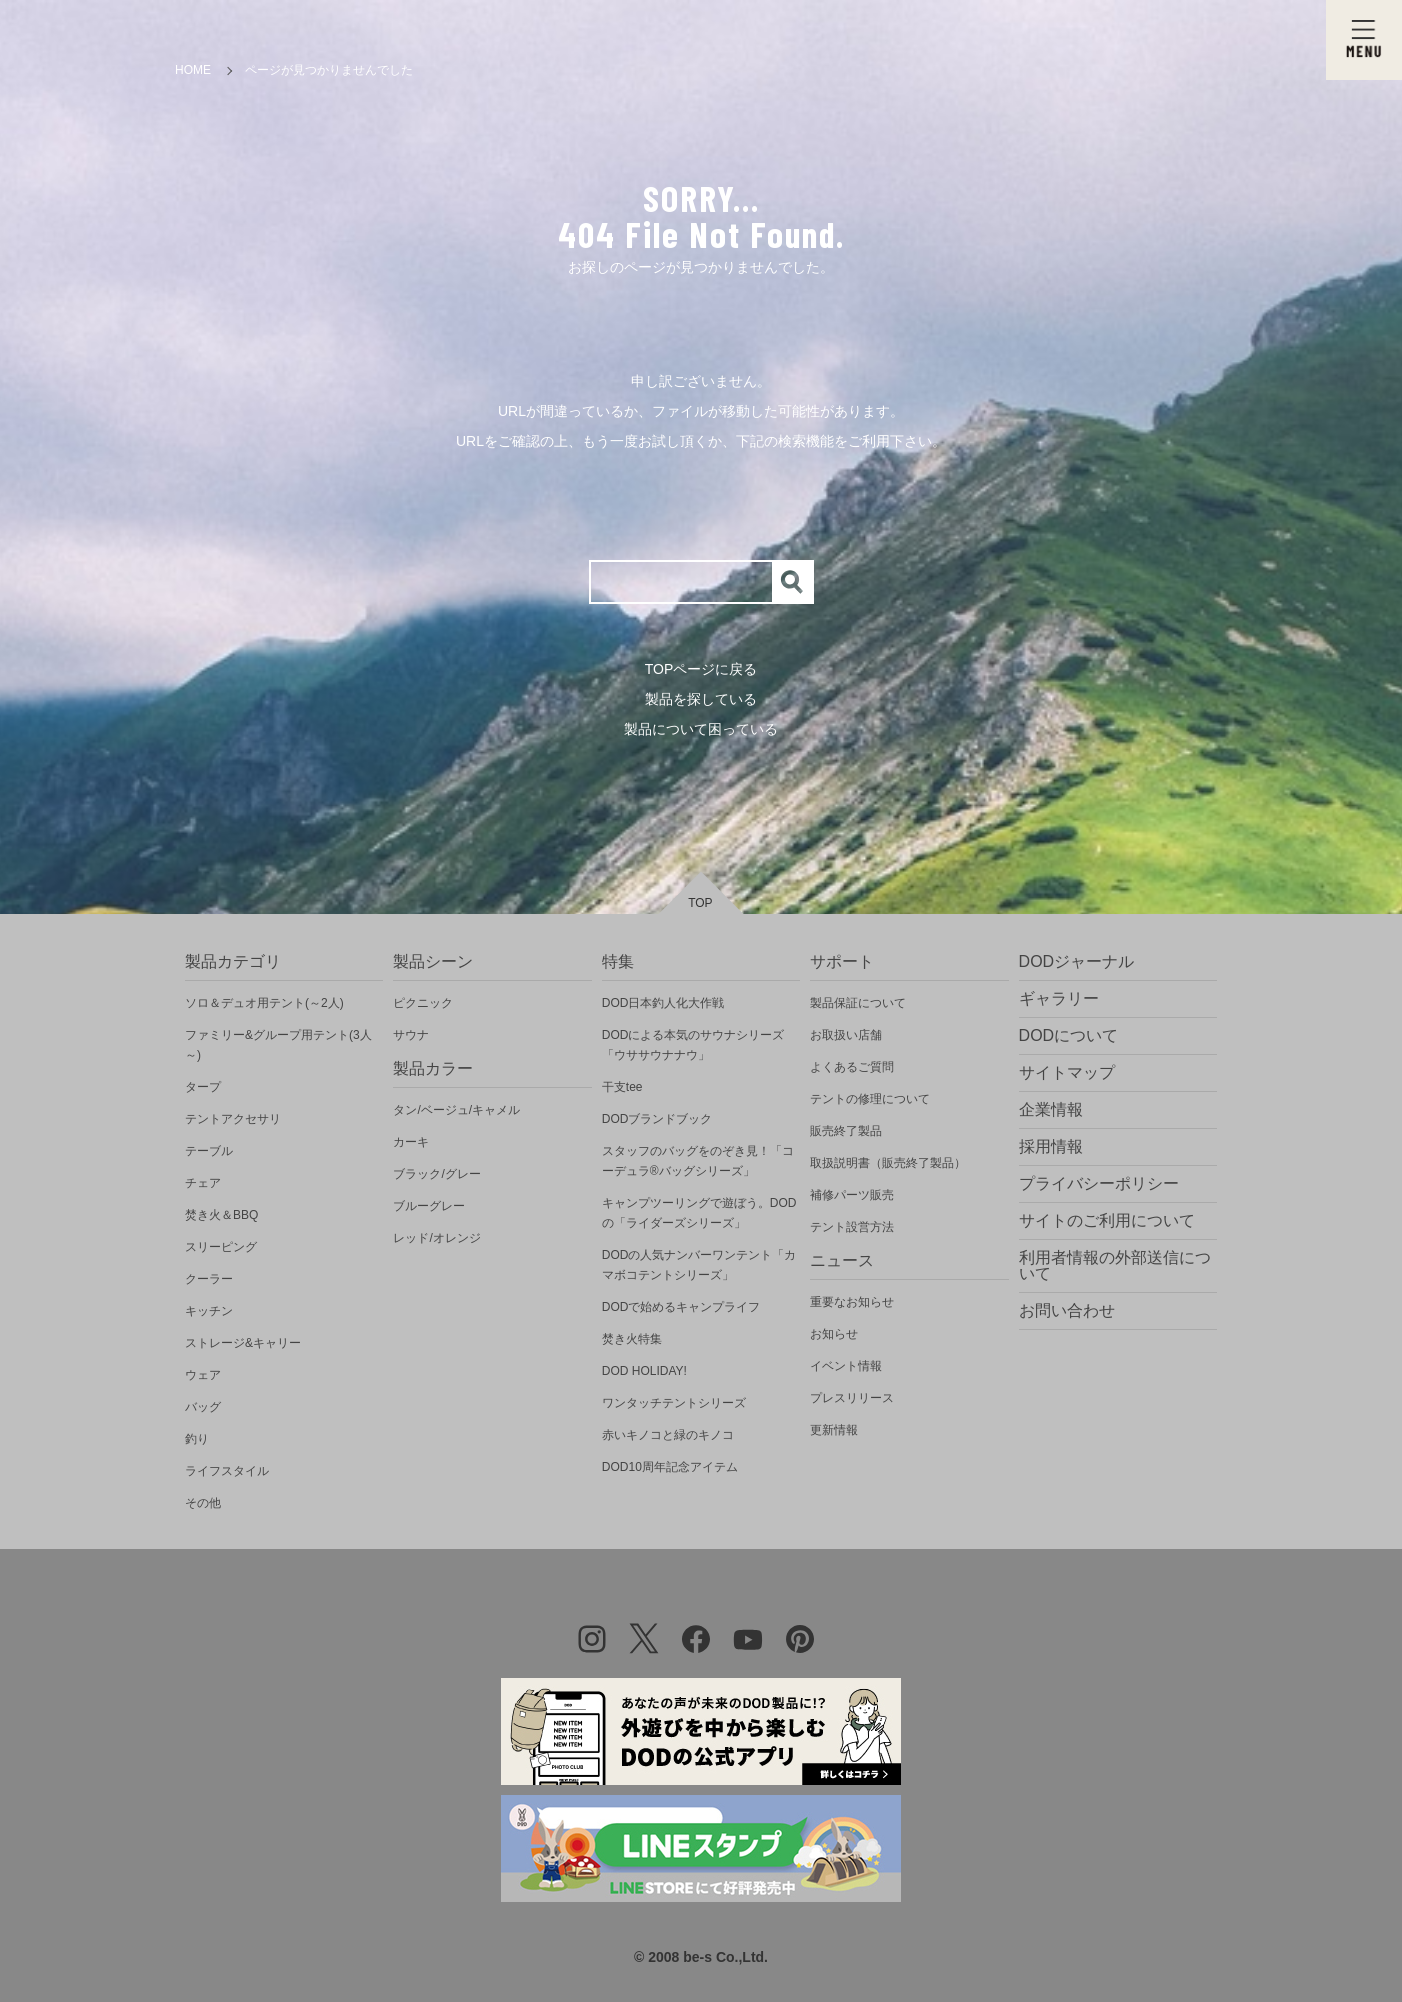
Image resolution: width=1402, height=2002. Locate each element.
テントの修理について (870, 1099)
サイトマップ (1067, 1072)
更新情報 (834, 1430)
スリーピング (221, 1247)
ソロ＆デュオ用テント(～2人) (264, 1003)
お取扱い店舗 (846, 1035)
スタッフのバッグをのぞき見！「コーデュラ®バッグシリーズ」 (698, 1161)
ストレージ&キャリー (243, 1343)
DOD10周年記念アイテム (670, 1467)
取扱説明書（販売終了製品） (888, 1163)
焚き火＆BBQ (221, 1215)
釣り (197, 1439)
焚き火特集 (632, 1339)
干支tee (622, 1087)
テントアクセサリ (233, 1119)
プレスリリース (852, 1398)
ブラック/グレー (436, 1174)
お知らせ (834, 1334)
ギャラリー (1059, 998)
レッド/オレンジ (436, 1238)
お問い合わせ (1067, 1310)
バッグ (203, 1407)
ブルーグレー (429, 1206)
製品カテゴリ (233, 961)
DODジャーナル (1077, 961)
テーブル (209, 1151)
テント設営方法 (852, 1227)
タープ (203, 1087)
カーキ (411, 1142)
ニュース (842, 1260)
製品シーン (433, 961)
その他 (203, 1503)
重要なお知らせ (852, 1302)
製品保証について (858, 1003)
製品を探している (701, 699)
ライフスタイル (227, 1471)
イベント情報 (846, 1366)
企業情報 (1051, 1109)
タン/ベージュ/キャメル (456, 1110)
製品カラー (433, 1068)
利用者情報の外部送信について (1115, 1265)
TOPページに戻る (701, 669)
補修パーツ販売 (852, 1195)
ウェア (203, 1375)
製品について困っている (701, 729)
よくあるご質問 (852, 1067)
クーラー (209, 1279)
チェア (203, 1183)
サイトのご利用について (1107, 1220)
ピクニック (423, 1003)
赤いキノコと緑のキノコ (668, 1435)
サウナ (411, 1035)
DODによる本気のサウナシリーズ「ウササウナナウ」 (693, 1045)
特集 (618, 961)
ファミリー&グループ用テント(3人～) (278, 1045)
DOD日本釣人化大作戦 (663, 1003)
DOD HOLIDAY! (644, 1371)
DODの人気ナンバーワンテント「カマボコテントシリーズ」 (699, 1265)
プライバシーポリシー (1099, 1183)
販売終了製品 (846, 1131)
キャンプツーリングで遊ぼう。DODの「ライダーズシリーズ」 (699, 1213)
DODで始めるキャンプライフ (681, 1307)
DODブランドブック (657, 1119)
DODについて (1069, 1035)
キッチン (209, 1311)
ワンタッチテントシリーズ (674, 1403)
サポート (842, 961)
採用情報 (1051, 1146)
